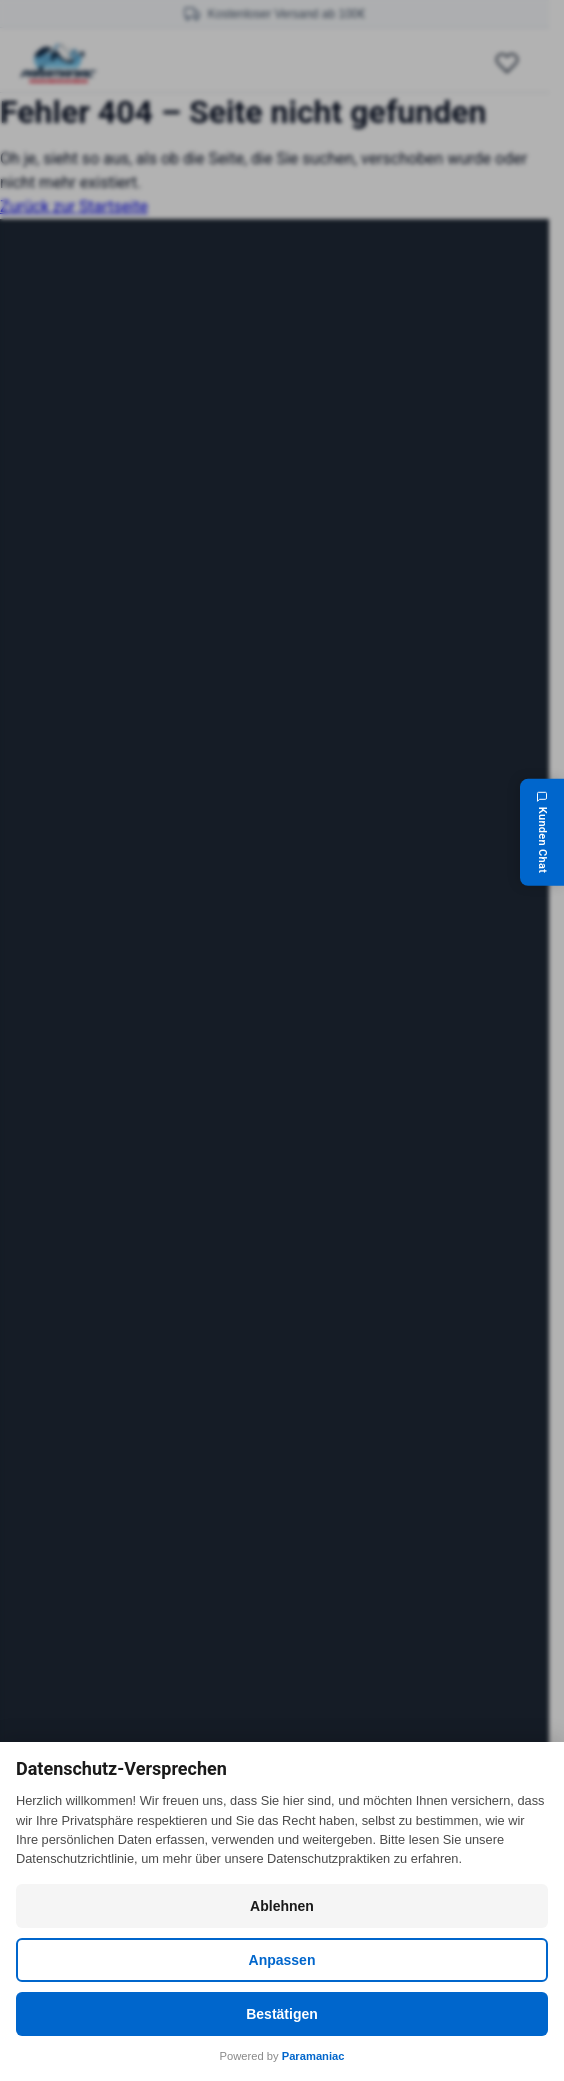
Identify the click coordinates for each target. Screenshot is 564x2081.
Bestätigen (282, 2014)
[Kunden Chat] (542, 832)
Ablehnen (282, 1906)
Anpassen (282, 1960)
